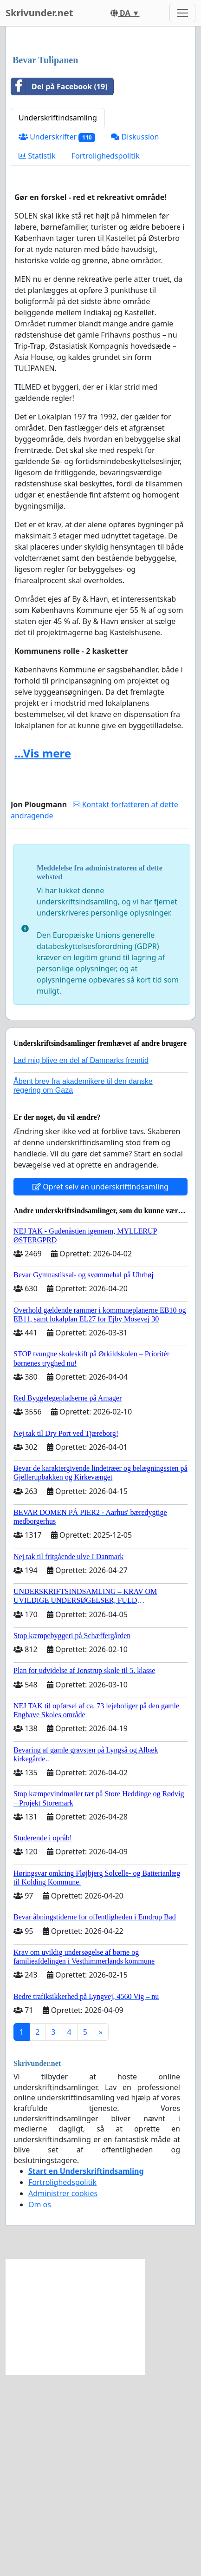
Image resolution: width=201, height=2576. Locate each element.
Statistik (37, 357)
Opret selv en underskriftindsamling (100, 1388)
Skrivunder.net (39, 13)
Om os (39, 2406)
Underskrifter (57, 338)
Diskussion (135, 338)
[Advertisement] (100, 142)
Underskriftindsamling (58, 319)
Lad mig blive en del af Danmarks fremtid (81, 1262)
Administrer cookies (62, 2395)
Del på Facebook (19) (59, 287)
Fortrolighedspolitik (105, 357)
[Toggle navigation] (182, 13)
